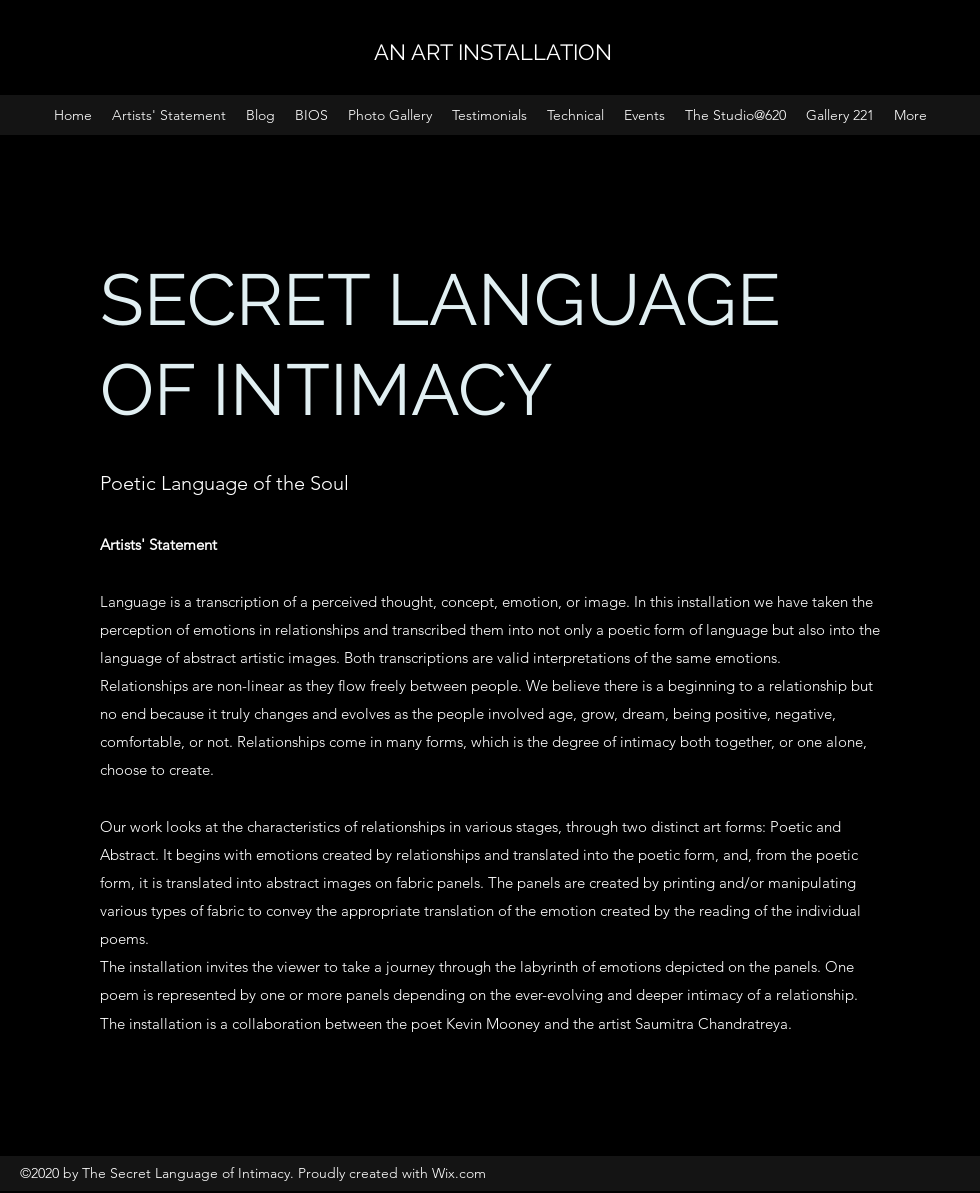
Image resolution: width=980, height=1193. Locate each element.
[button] (644, 115)
